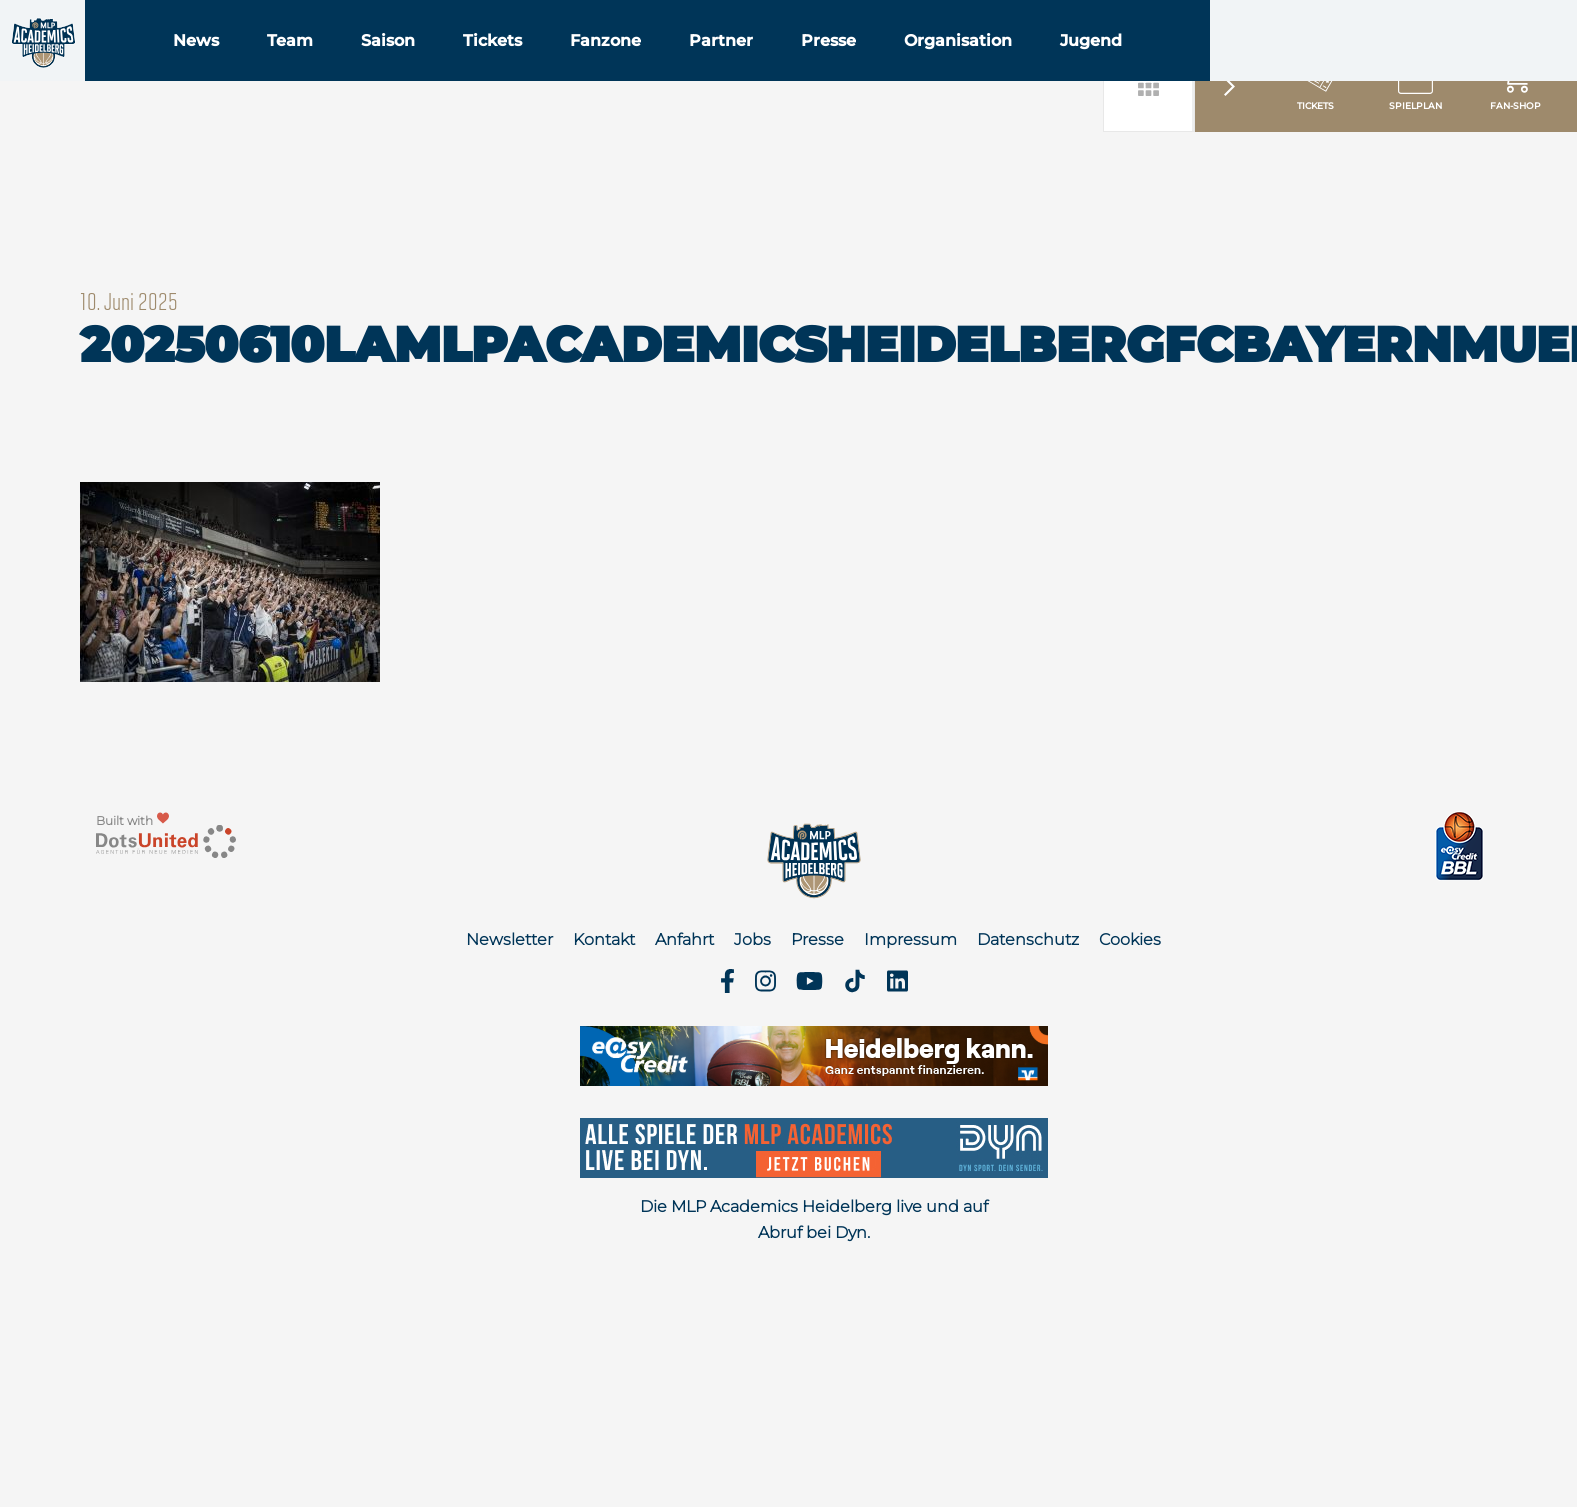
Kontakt (604, 939)
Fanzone (730, 68)
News (321, 68)
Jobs (752, 939)
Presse (953, 68)
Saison (513, 68)
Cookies (1130, 939)
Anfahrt (684, 939)
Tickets (617, 68)
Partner (846, 68)
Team (415, 68)
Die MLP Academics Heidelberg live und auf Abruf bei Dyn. (814, 1219)
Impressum (910, 939)
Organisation (1083, 68)
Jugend (1216, 68)
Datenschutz (1028, 939)
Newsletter (509, 939)
